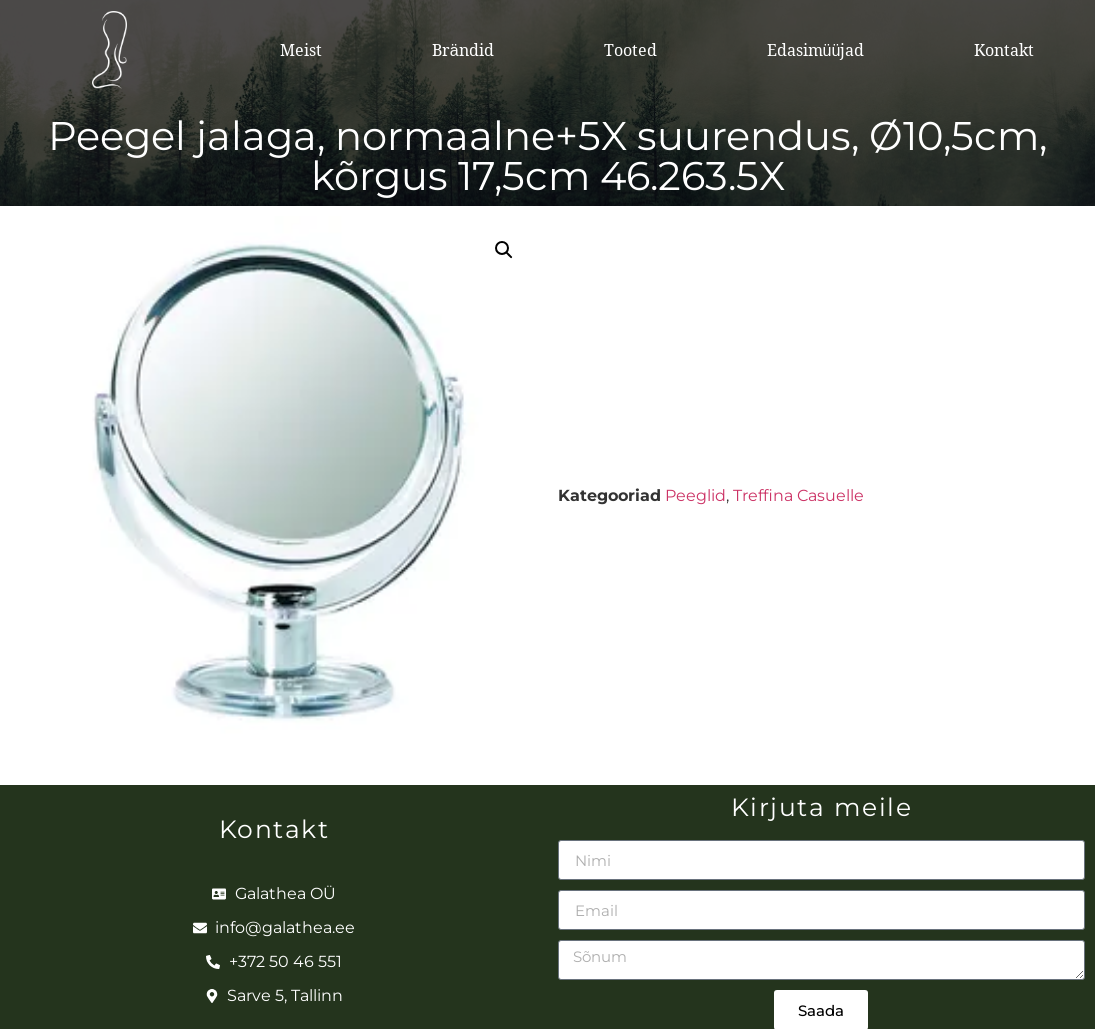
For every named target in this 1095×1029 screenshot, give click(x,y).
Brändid (463, 50)
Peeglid (695, 495)
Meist (301, 50)
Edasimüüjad (816, 50)
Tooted (630, 50)
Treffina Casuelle (798, 495)
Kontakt (1004, 50)
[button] (504, 250)
